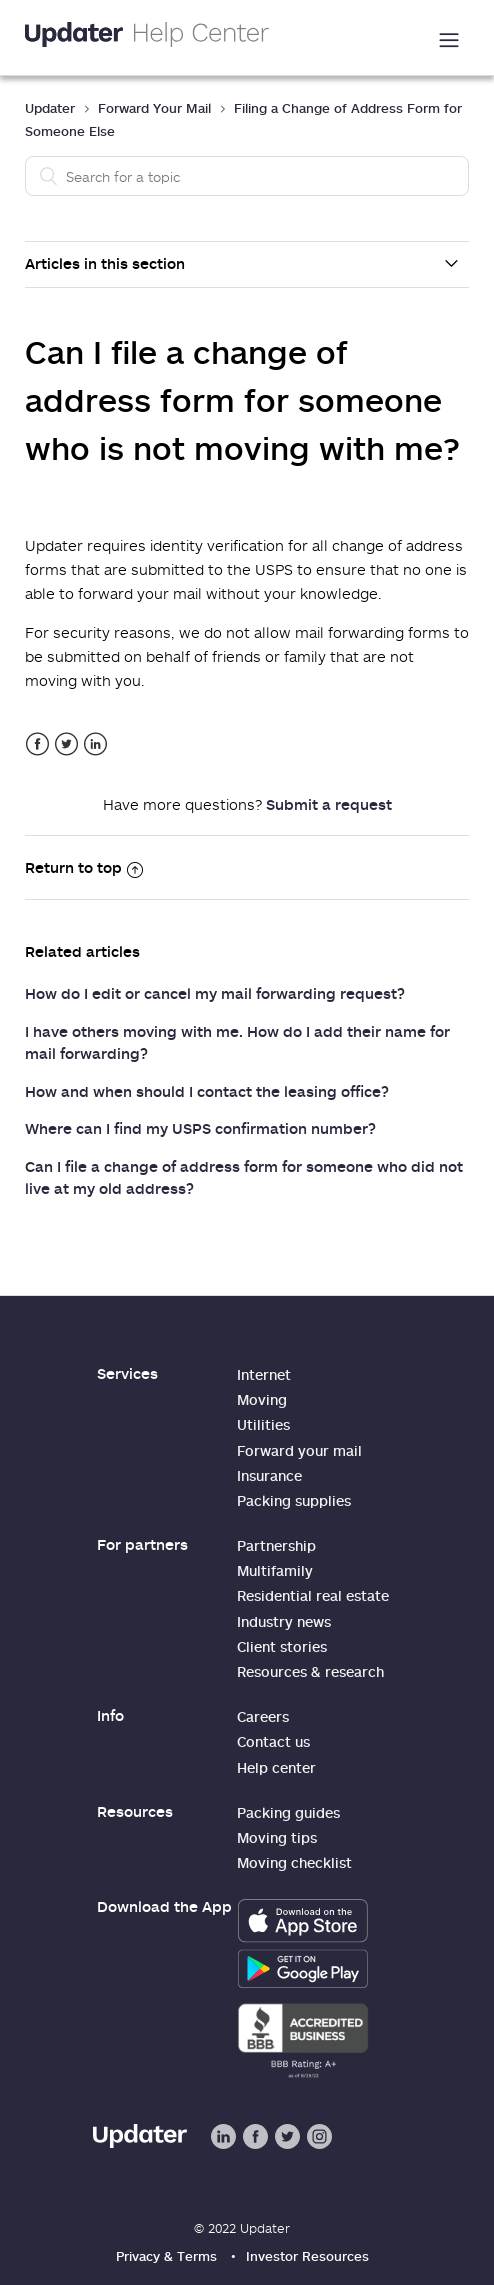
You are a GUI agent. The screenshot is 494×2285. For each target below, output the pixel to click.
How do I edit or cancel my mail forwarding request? (215, 993)
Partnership (276, 1545)
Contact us (273, 1741)
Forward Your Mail (154, 108)
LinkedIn (95, 744)
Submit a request (329, 804)
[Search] (247, 176)
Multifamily (275, 1570)
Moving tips (277, 1837)
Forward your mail (299, 1450)
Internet (264, 1374)
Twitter (66, 744)
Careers (263, 1716)
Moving (262, 1399)
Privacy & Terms (166, 2256)
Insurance (269, 1475)
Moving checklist (294, 1862)
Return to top (84, 867)
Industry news (284, 1621)
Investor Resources (307, 2256)
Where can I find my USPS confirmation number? (200, 1128)
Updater (50, 108)
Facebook (37, 744)
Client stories (282, 1646)
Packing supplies (294, 1500)
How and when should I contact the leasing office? (207, 1091)
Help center (276, 1767)
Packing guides (288, 1812)
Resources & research (310, 1671)
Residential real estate (313, 1595)
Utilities (263, 1424)
